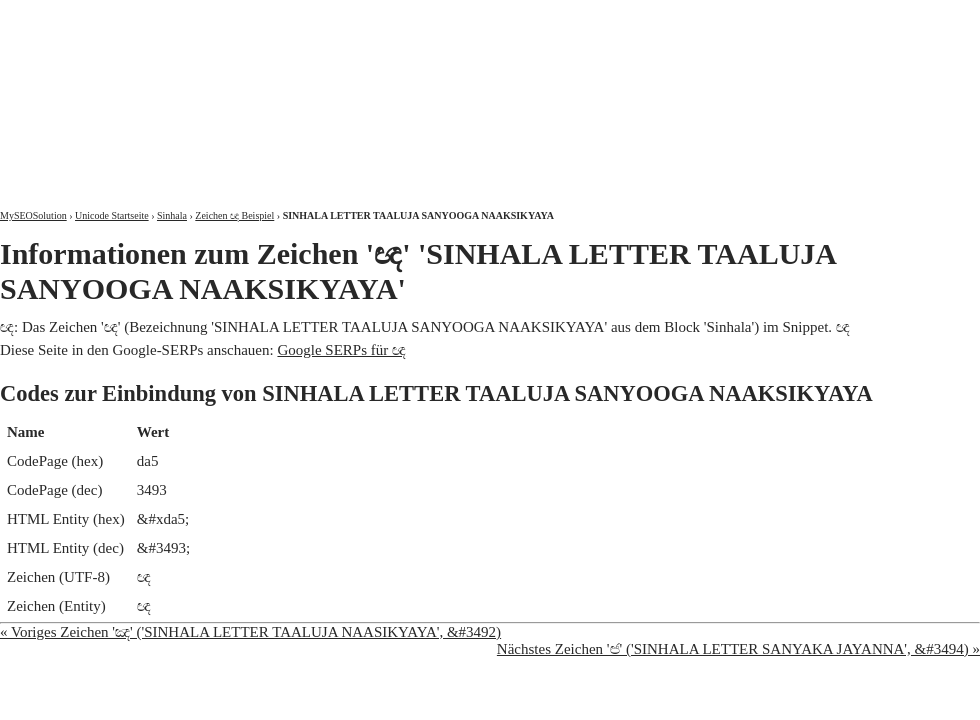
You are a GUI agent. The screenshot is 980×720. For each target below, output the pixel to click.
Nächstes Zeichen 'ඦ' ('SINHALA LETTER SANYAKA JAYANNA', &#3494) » (738, 649)
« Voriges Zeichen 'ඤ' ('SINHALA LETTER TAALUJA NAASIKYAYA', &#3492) (250, 632)
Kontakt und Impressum (877, 17)
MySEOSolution (33, 215)
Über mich (724, 17)
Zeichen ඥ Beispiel (234, 215)
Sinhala (172, 215)
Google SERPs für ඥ (341, 350)
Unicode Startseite (112, 215)
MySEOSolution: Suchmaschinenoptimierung (235, 90)
